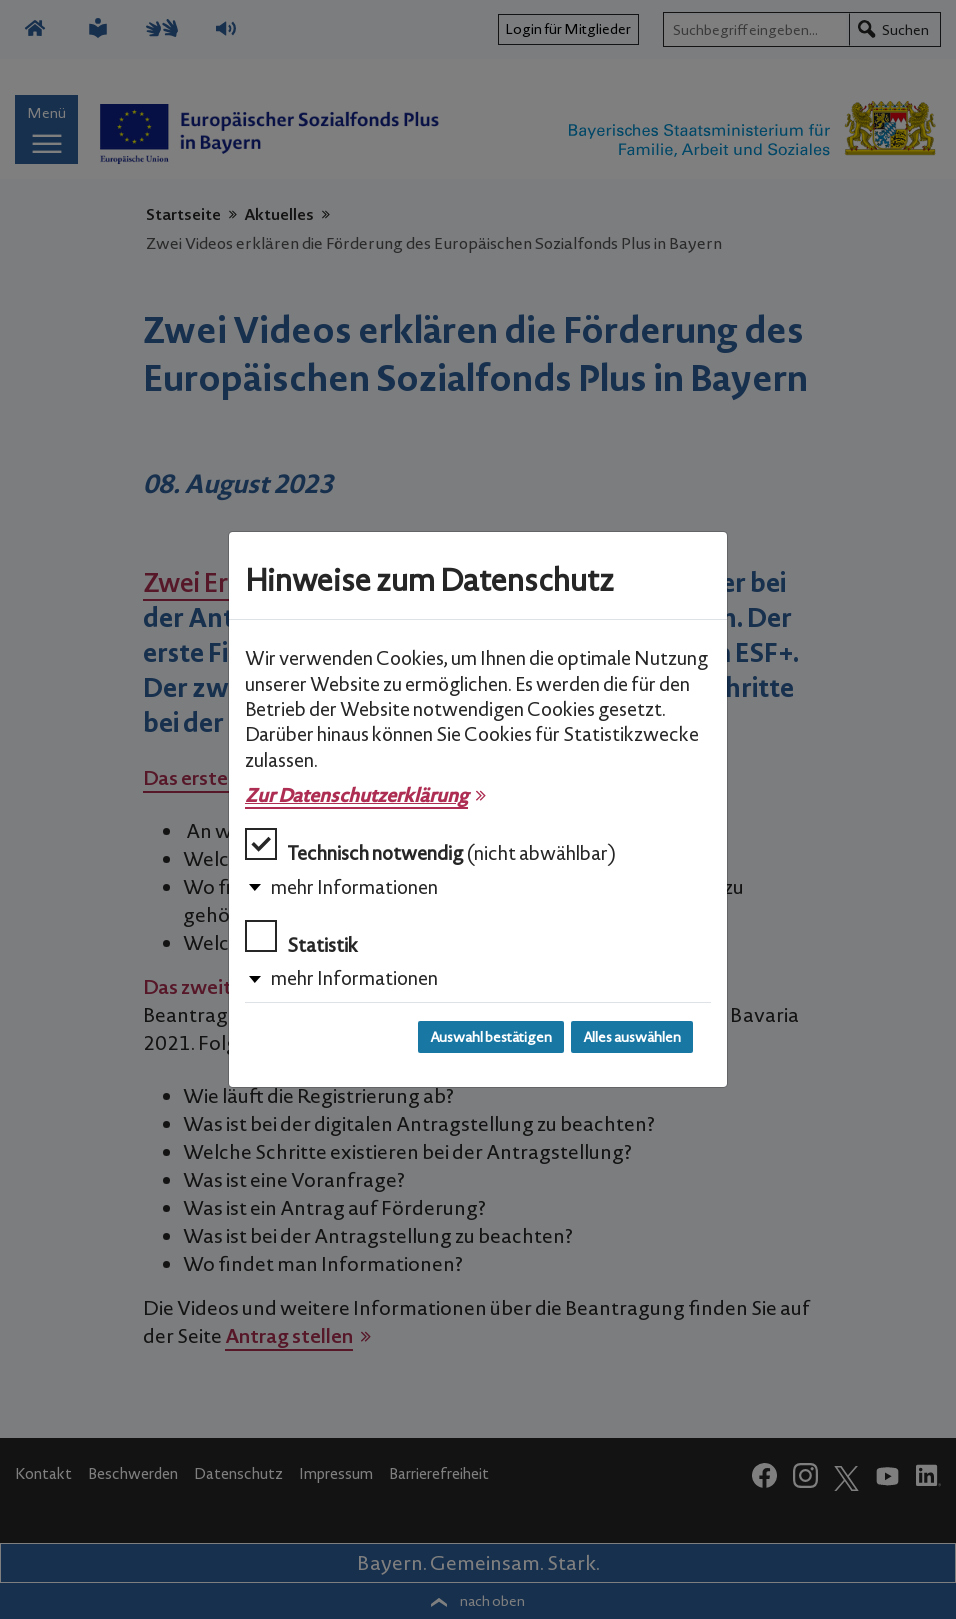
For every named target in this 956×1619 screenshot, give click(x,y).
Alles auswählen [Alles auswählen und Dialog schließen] (632, 1037)
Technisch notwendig (430, 846)
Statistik (301, 938)
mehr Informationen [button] (354, 887)
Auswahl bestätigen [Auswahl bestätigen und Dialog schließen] (491, 1037)
